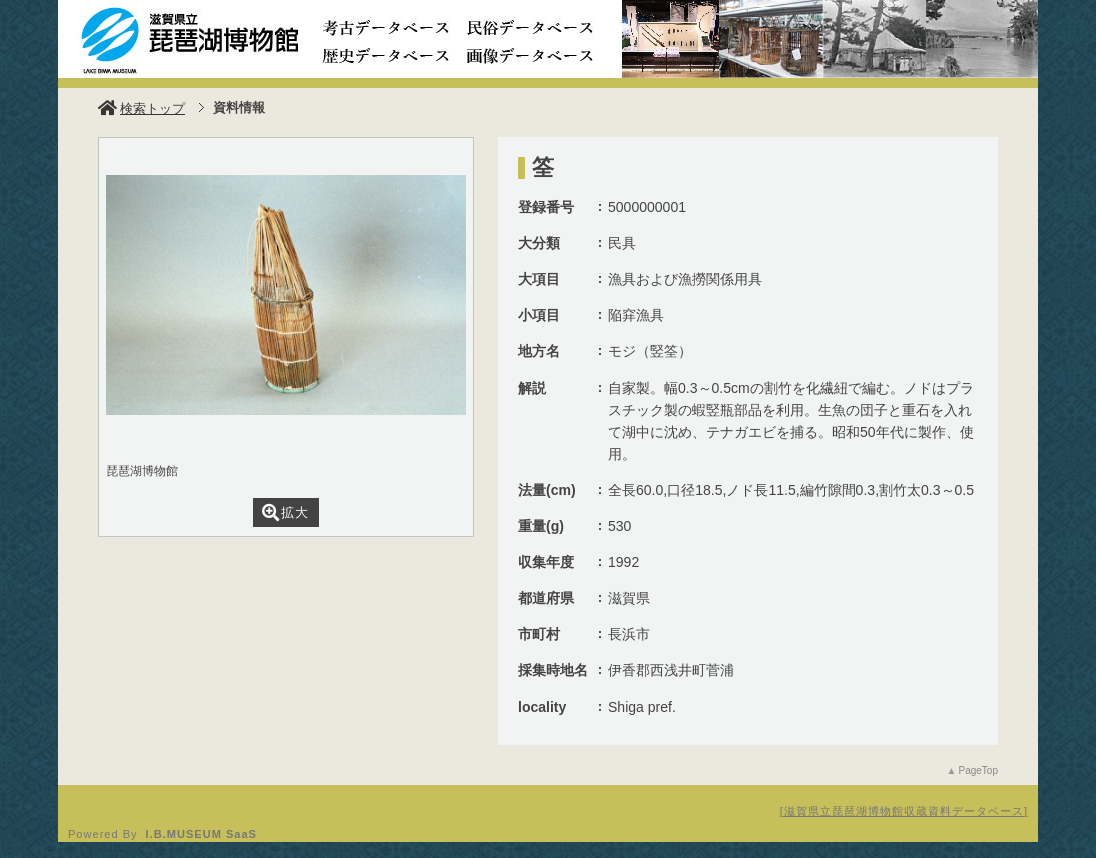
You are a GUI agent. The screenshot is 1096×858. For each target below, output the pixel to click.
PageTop (978, 770)
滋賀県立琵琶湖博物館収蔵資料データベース (904, 811)
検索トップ (141, 108)
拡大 (285, 512)
